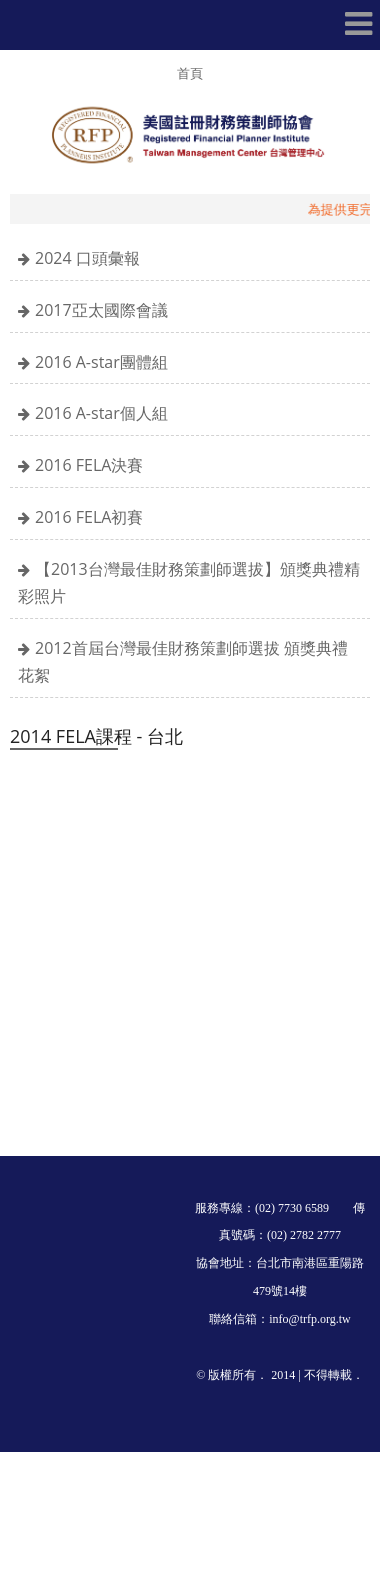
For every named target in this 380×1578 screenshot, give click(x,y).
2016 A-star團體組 (101, 362)
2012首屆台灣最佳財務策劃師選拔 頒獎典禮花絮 (183, 661)
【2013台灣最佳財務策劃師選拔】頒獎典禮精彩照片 (189, 582)
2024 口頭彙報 (87, 258)
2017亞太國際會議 (101, 310)
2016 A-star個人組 (101, 413)
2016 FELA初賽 (89, 517)
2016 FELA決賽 (89, 465)
